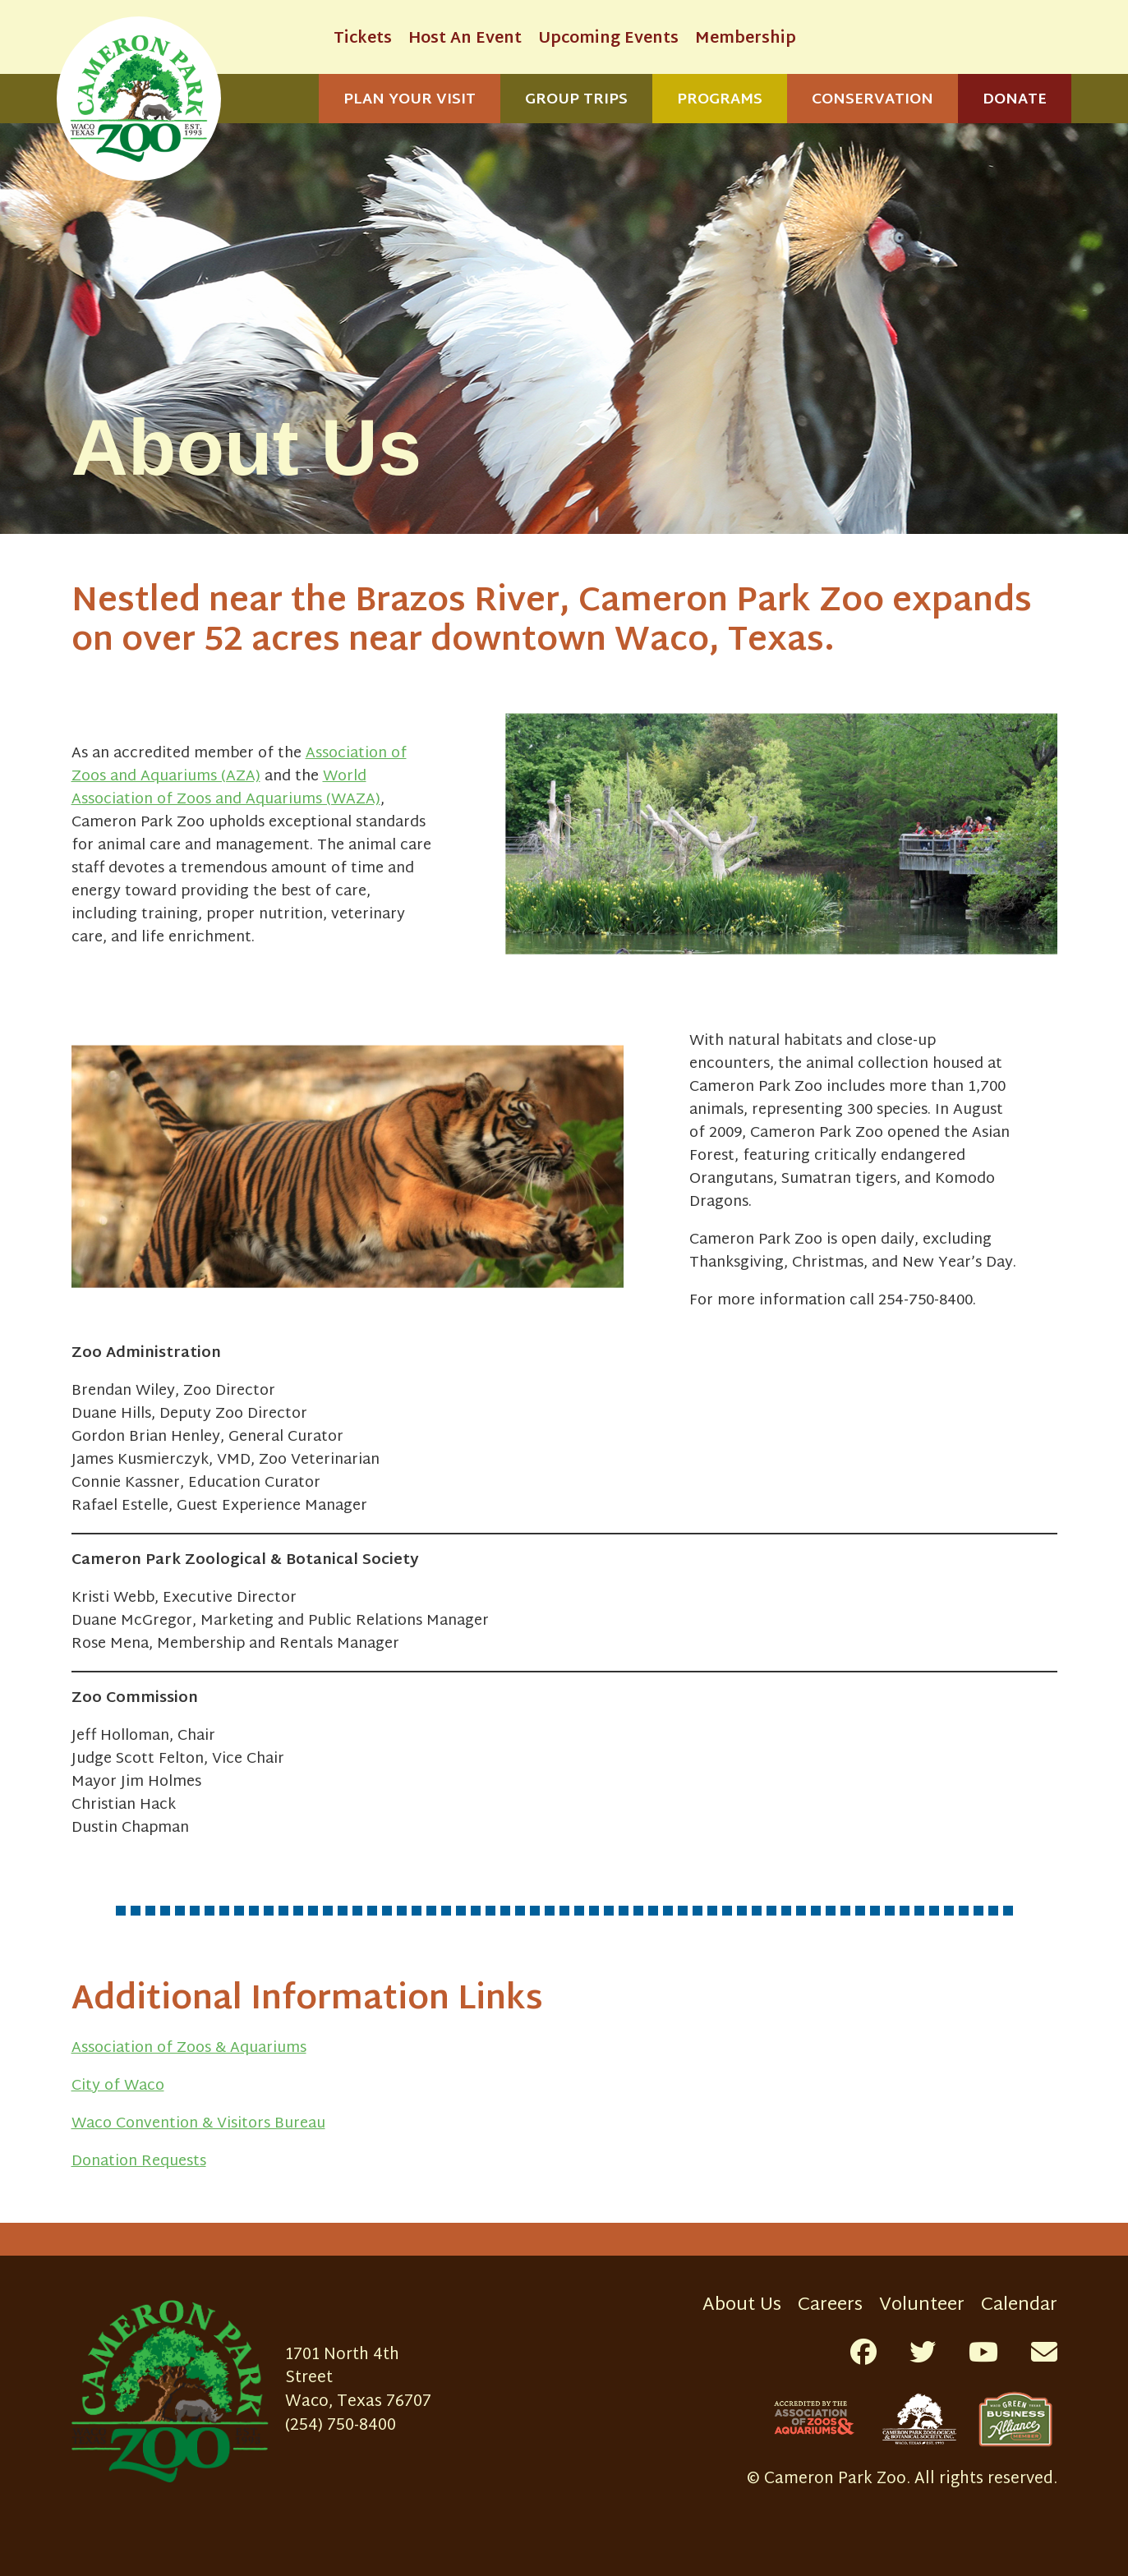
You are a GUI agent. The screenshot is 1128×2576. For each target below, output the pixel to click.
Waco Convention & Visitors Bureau (198, 2123)
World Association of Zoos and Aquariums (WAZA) (225, 788)
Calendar (1019, 2305)
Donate (1015, 99)
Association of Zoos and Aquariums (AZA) (239, 765)
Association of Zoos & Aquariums (188, 2048)
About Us (741, 2305)
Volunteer (922, 2305)
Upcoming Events (608, 39)
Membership (745, 39)
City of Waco (117, 2086)
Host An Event (465, 39)
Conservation (872, 99)
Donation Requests (138, 2161)
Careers (830, 2305)
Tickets (363, 39)
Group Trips (576, 99)
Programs (719, 99)
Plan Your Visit (409, 99)
